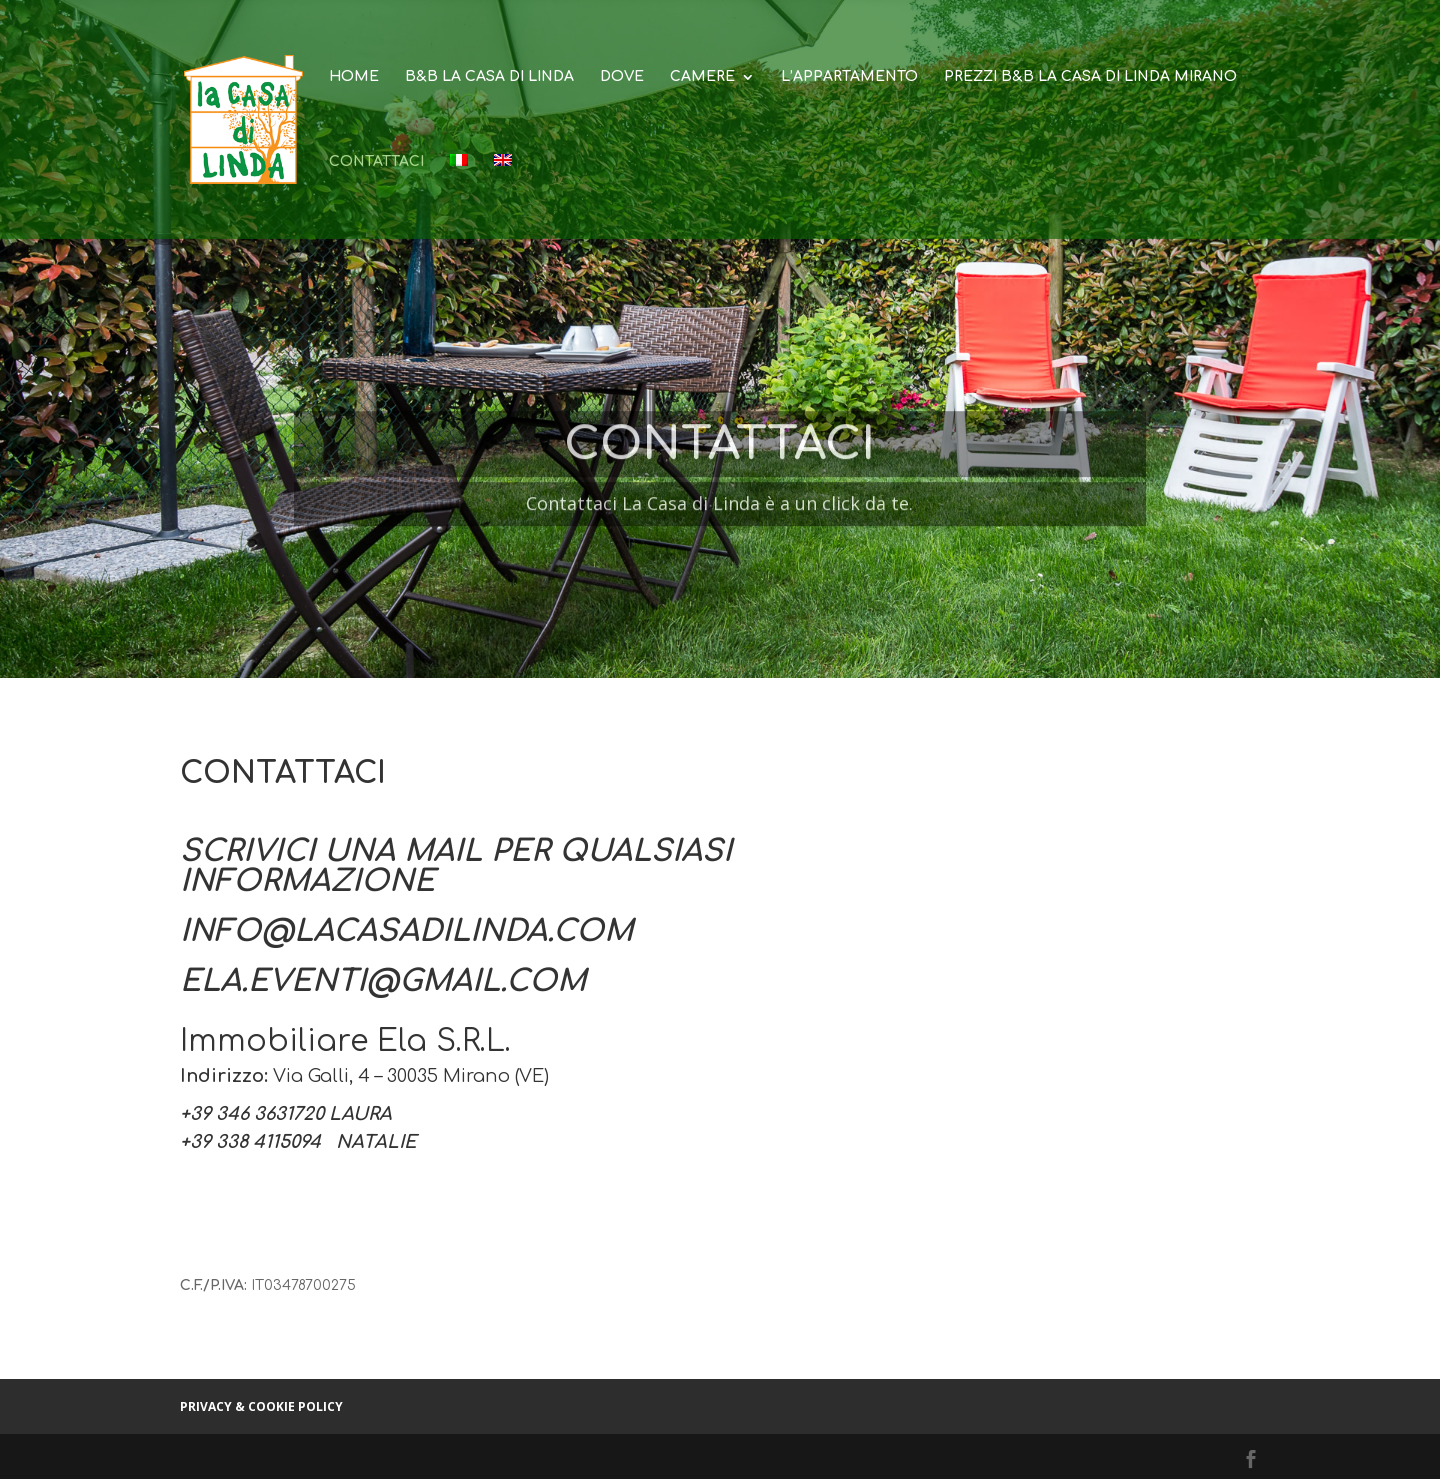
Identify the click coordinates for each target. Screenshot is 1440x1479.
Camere (702, 77)
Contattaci (376, 162)
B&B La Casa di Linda (489, 77)
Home (354, 77)
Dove (622, 77)
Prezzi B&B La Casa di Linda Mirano (1090, 77)
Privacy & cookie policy (261, 1406)
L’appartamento (849, 77)
